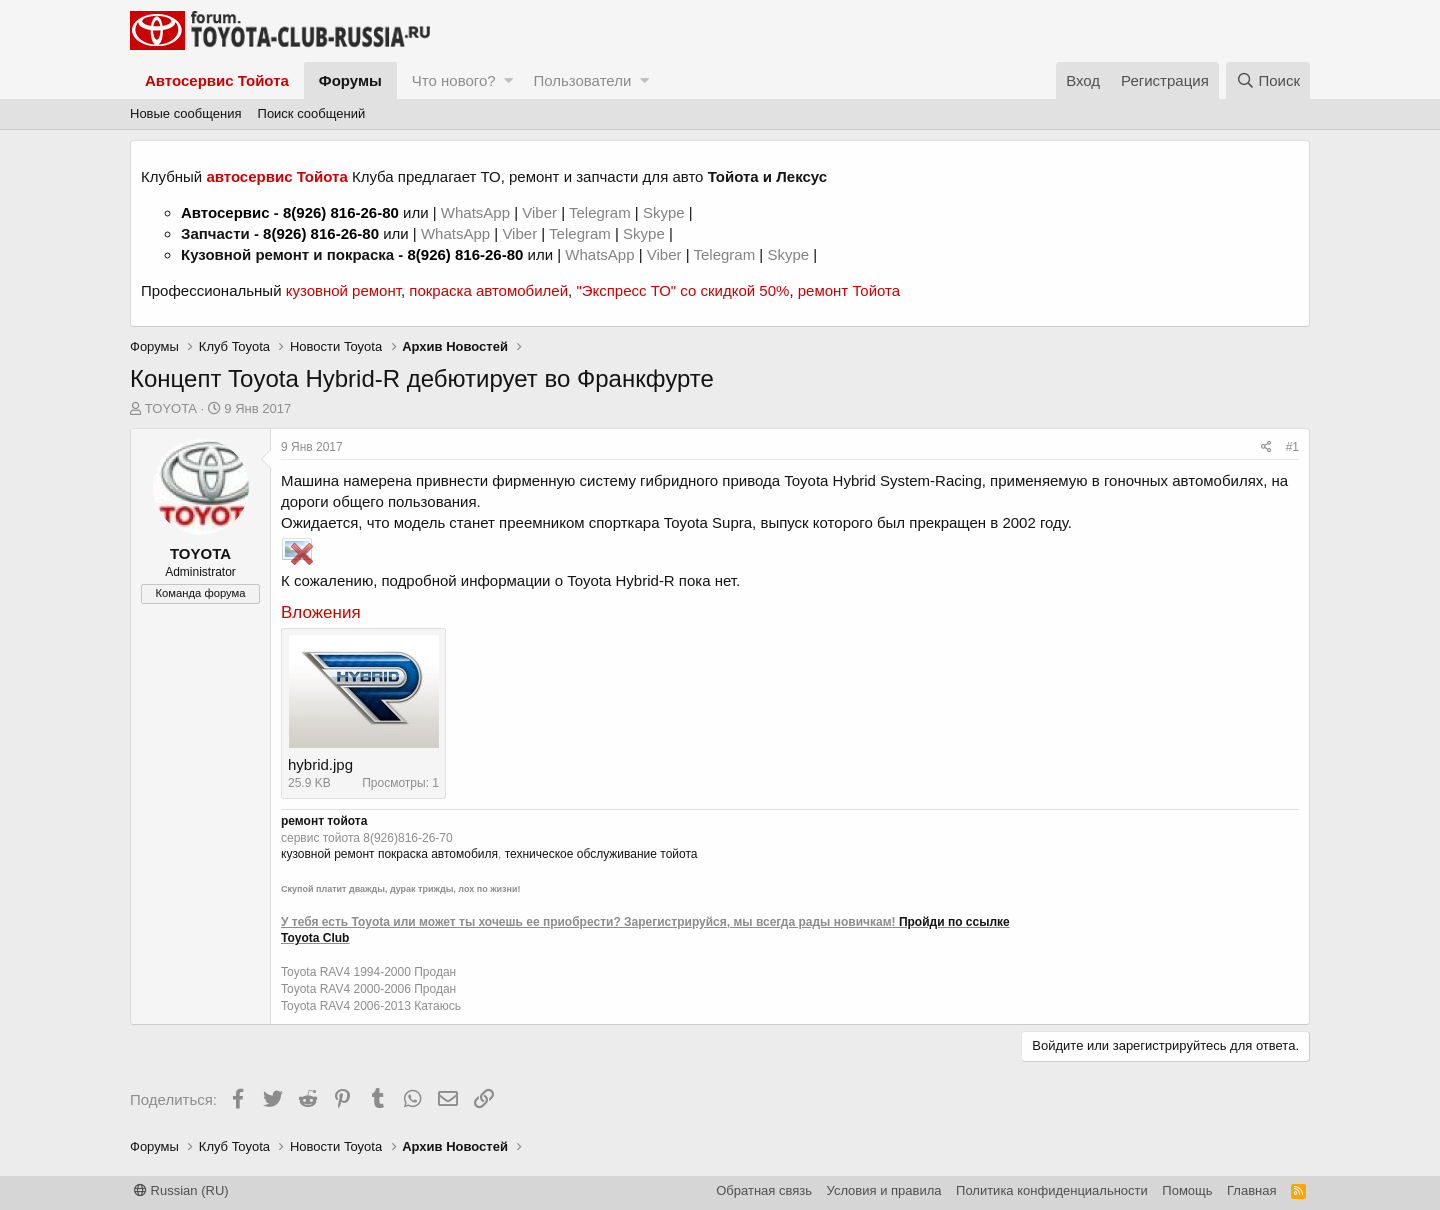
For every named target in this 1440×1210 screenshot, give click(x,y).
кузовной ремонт (343, 290)
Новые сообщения (186, 113)
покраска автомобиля (438, 854)
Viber (539, 212)
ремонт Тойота (849, 290)
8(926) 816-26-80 (341, 212)
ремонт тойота (324, 821)
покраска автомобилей (488, 290)
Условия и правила (884, 1190)
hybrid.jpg (320, 764)
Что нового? (454, 80)
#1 (1292, 447)
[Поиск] (1268, 80)
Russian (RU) (181, 1190)
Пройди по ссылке (954, 922)
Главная (1251, 1190)
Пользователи (582, 80)
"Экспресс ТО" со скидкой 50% (682, 290)
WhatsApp (477, 212)
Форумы (350, 80)
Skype (666, 212)
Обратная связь (764, 1190)
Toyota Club (315, 938)
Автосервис (225, 212)
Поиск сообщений (312, 113)
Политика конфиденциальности (1052, 1190)
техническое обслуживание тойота (601, 854)
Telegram (602, 212)
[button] (508, 80)
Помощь (1187, 1190)
